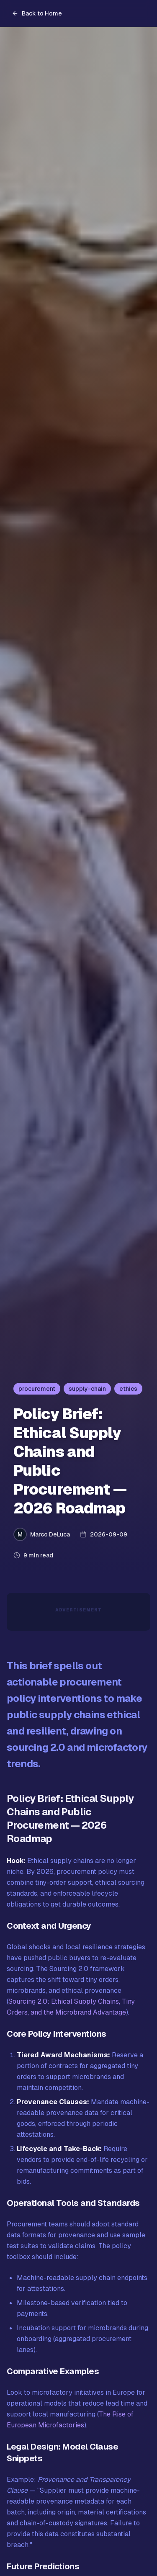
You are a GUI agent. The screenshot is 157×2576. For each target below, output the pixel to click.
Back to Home (37, 13)
